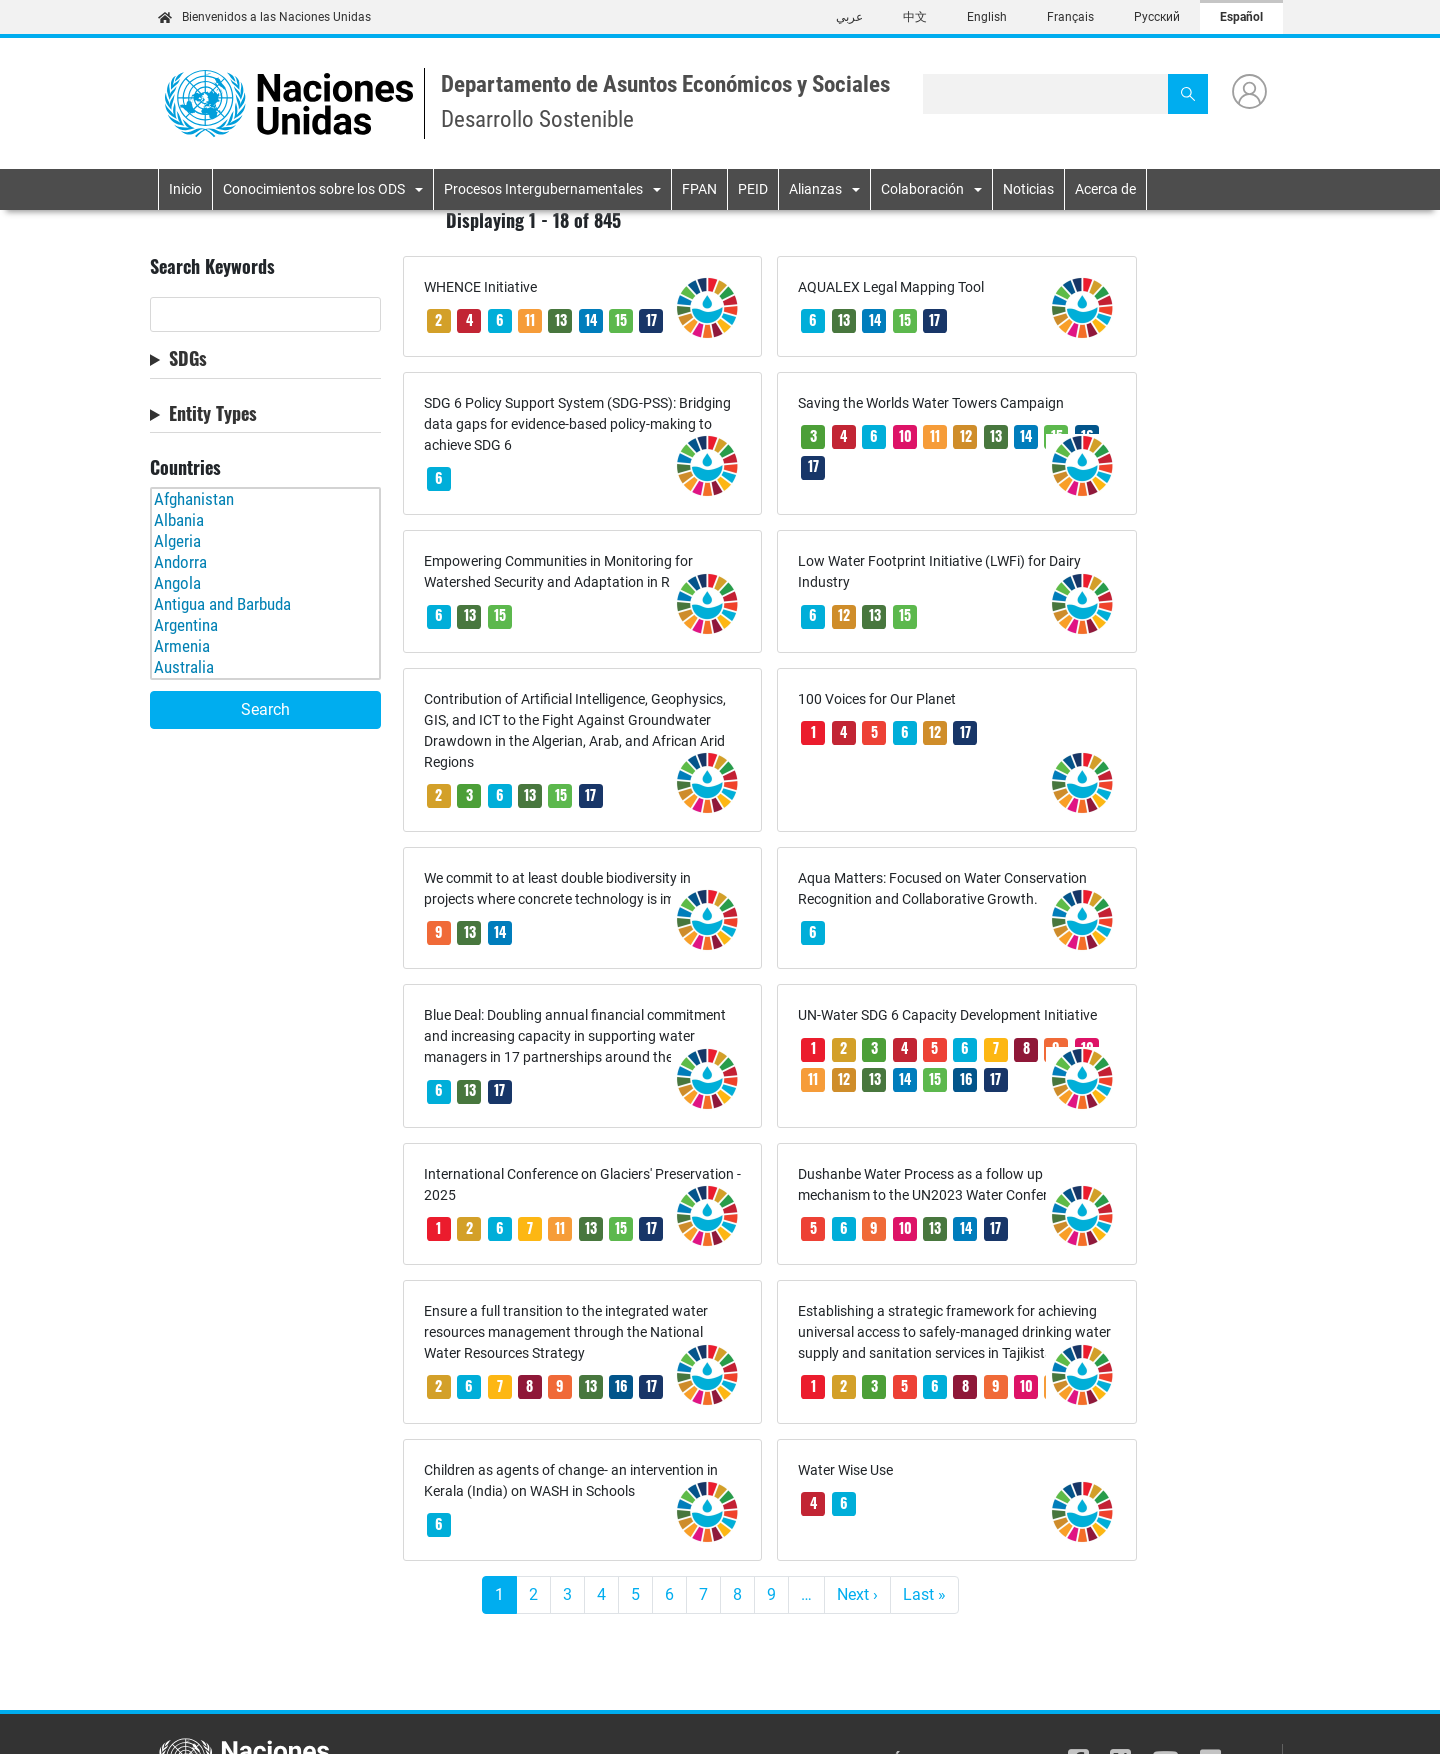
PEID (753, 189)
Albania (265, 520)
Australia (265, 667)
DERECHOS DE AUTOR (1223, 1719)
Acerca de (1105, 189)
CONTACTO (1108, 1719)
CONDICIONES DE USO (993, 1719)
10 (530, 519)
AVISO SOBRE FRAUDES (845, 1719)
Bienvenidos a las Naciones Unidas (264, 17)
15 (621, 319)
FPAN (699, 189)
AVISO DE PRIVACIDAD (697, 1719)
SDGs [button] (188, 359)
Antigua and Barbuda (265, 604)
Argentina (265, 625)
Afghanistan (265, 499)
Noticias (1028, 189)
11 (530, 319)
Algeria (265, 541)
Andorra (265, 562)
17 (438, 349)
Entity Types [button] (213, 414)
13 (561, 319)
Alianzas (815, 189)
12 (1051, 519)
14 (591, 319)
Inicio (185, 189)
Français (1070, 17)
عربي (849, 17)
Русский (1157, 17)
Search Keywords (212, 267)
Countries (185, 468)
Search (265, 709)
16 (500, 550)
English (987, 17)
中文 (915, 17)
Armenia (265, 646)
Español (1241, 17)
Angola (265, 583)
